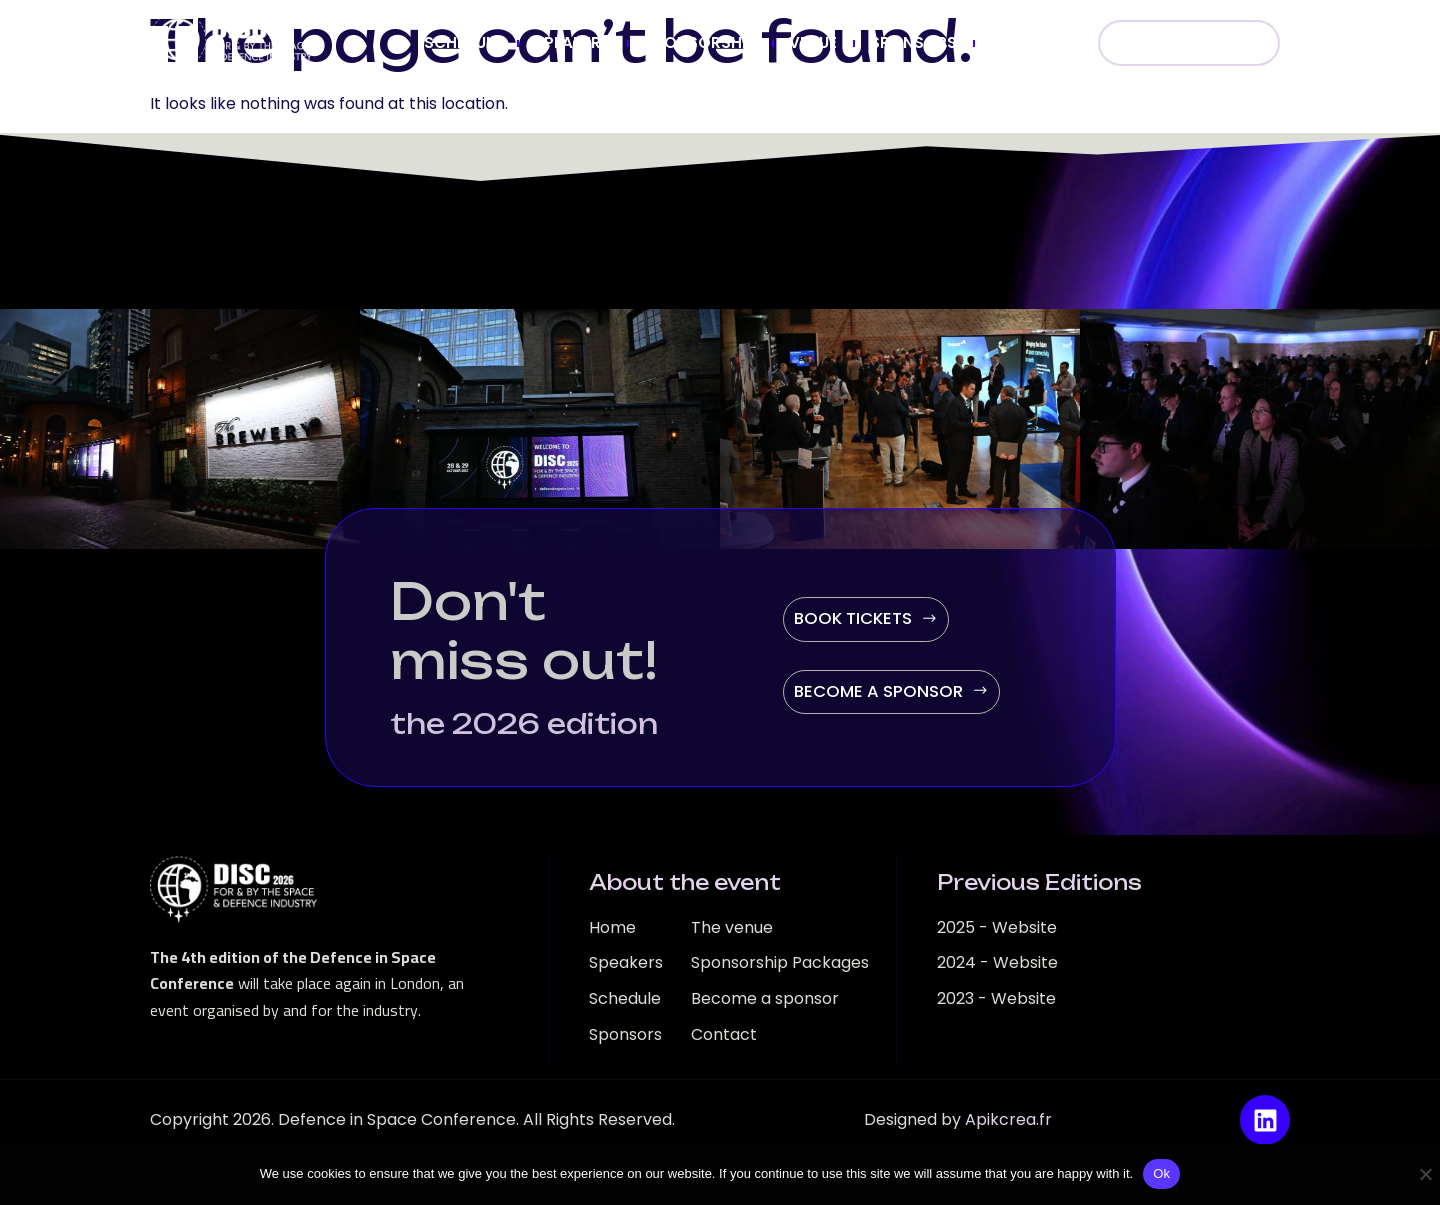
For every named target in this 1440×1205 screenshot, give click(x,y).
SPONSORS (913, 43)
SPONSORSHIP (700, 43)
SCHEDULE (462, 43)
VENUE (813, 43)
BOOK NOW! (1189, 43)
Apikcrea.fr (1008, 1119)
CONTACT (1029, 43)
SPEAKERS (572, 43)
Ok (1161, 1173)
